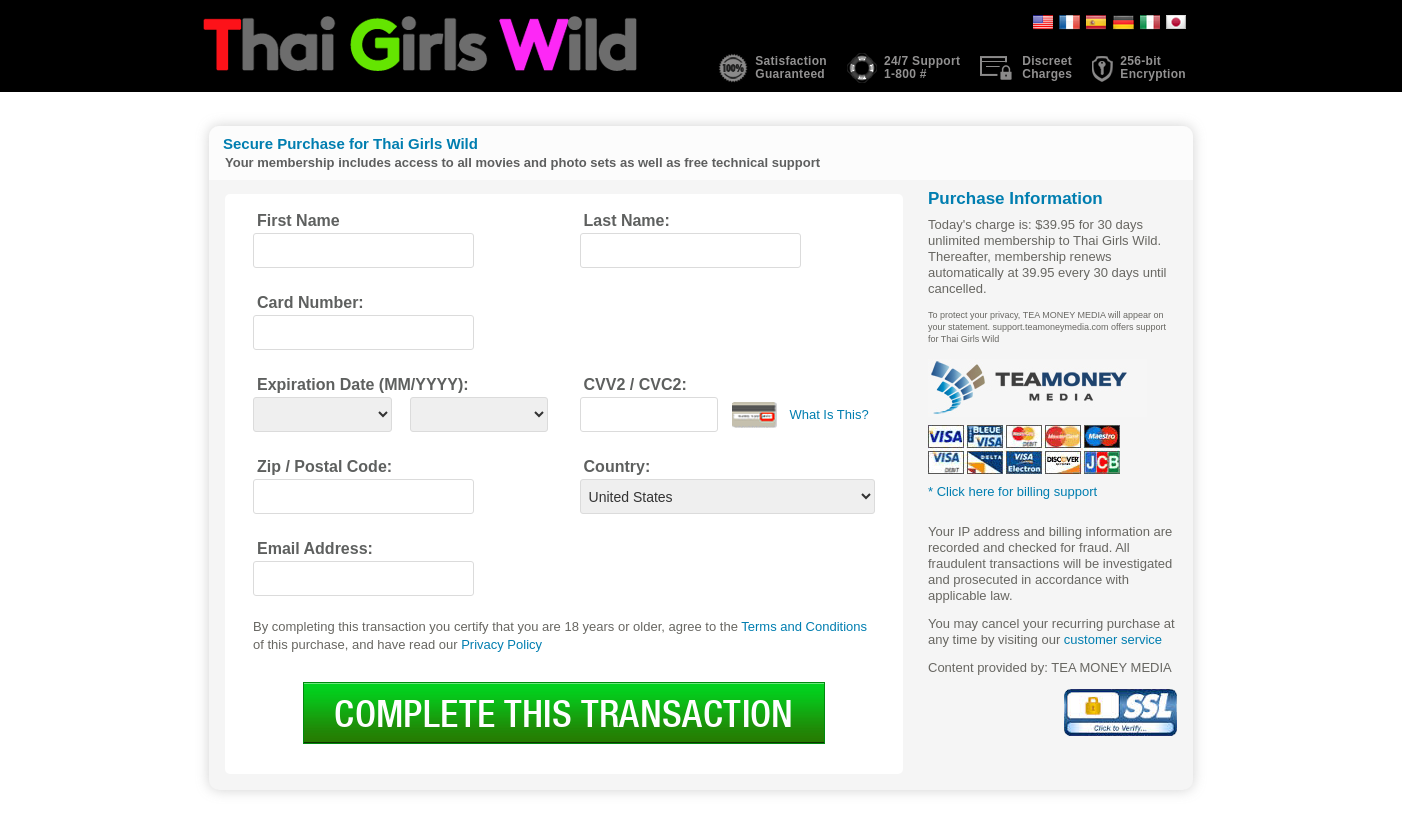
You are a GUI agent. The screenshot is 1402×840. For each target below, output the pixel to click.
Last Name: (627, 220)
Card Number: (310, 302)
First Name (298, 220)
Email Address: (315, 548)
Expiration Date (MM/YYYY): (363, 384)
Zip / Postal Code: (324, 466)
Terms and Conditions (804, 626)
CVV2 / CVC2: (635, 384)
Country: (617, 466)
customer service (1113, 639)
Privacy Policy (501, 644)
